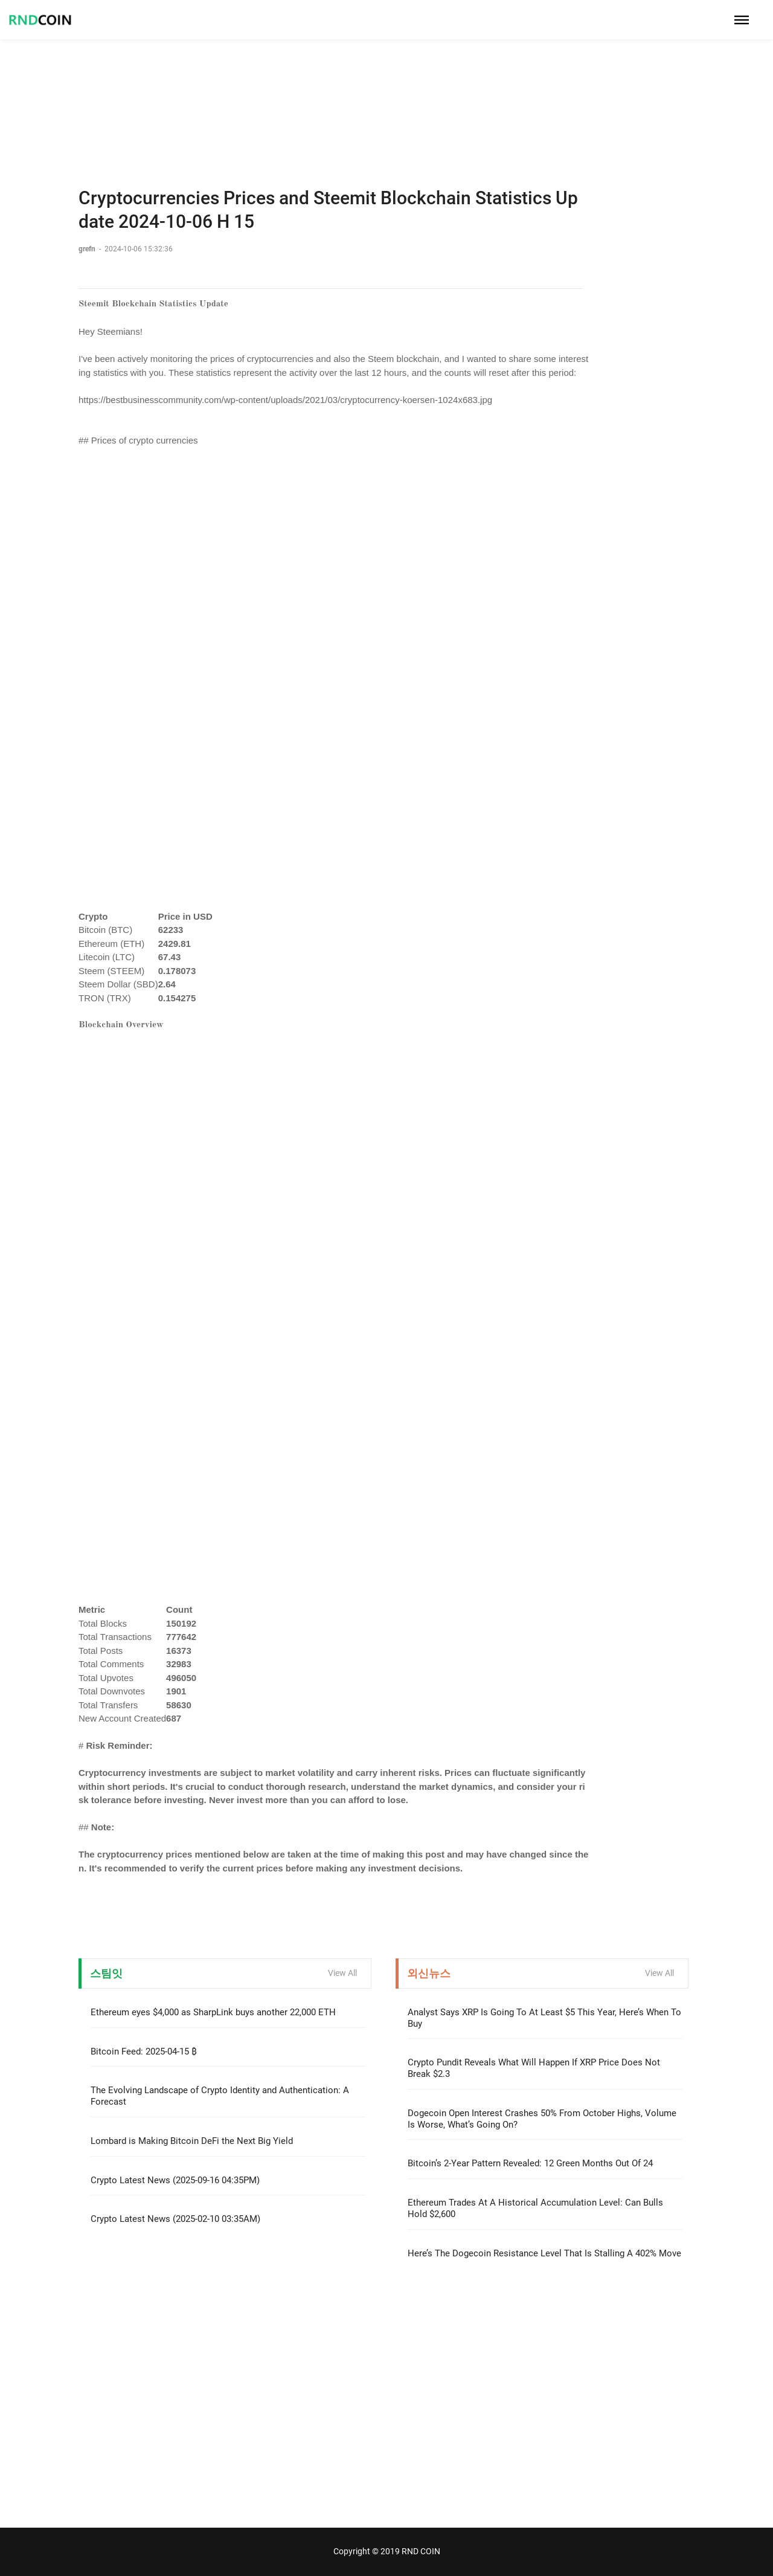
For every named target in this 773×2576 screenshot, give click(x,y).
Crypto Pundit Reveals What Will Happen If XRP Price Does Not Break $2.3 (534, 2068)
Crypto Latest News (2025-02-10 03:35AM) (175, 2218)
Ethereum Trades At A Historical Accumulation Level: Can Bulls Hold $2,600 (535, 2208)
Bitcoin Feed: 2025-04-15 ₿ (144, 2051)
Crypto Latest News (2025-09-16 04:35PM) (175, 2180)
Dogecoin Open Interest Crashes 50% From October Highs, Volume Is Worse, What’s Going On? (542, 2119)
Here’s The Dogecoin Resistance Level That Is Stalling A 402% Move (544, 2253)
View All (342, 1973)
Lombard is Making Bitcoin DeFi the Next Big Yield (192, 2140)
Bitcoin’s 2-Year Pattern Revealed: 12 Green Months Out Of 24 (530, 2163)
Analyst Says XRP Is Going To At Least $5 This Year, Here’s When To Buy (544, 2018)
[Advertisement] (386, 84)
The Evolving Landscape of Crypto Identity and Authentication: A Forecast (220, 2096)
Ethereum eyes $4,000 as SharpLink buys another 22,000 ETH (213, 2012)
